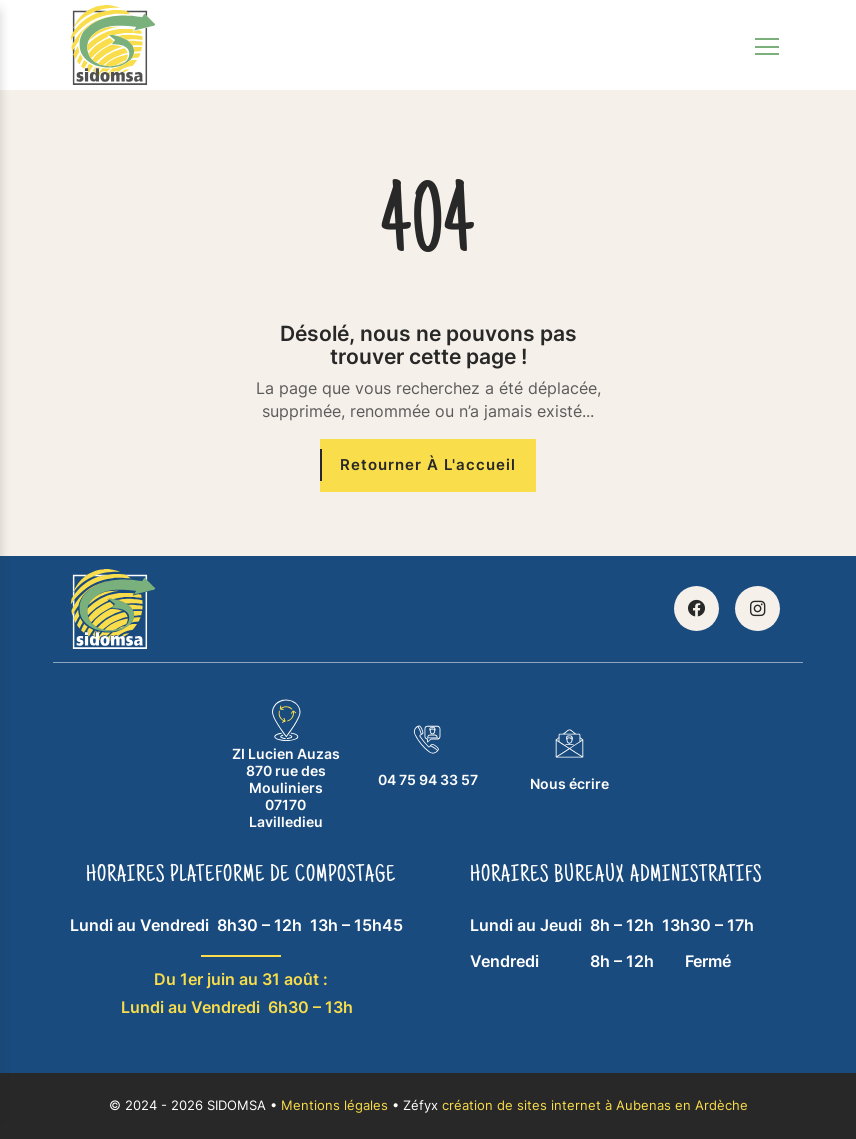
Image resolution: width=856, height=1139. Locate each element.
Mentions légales (334, 1105)
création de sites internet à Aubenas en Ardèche (595, 1105)
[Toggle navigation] (767, 45)
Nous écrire (569, 759)
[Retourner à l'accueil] (428, 465)
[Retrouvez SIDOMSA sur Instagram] (757, 608)
